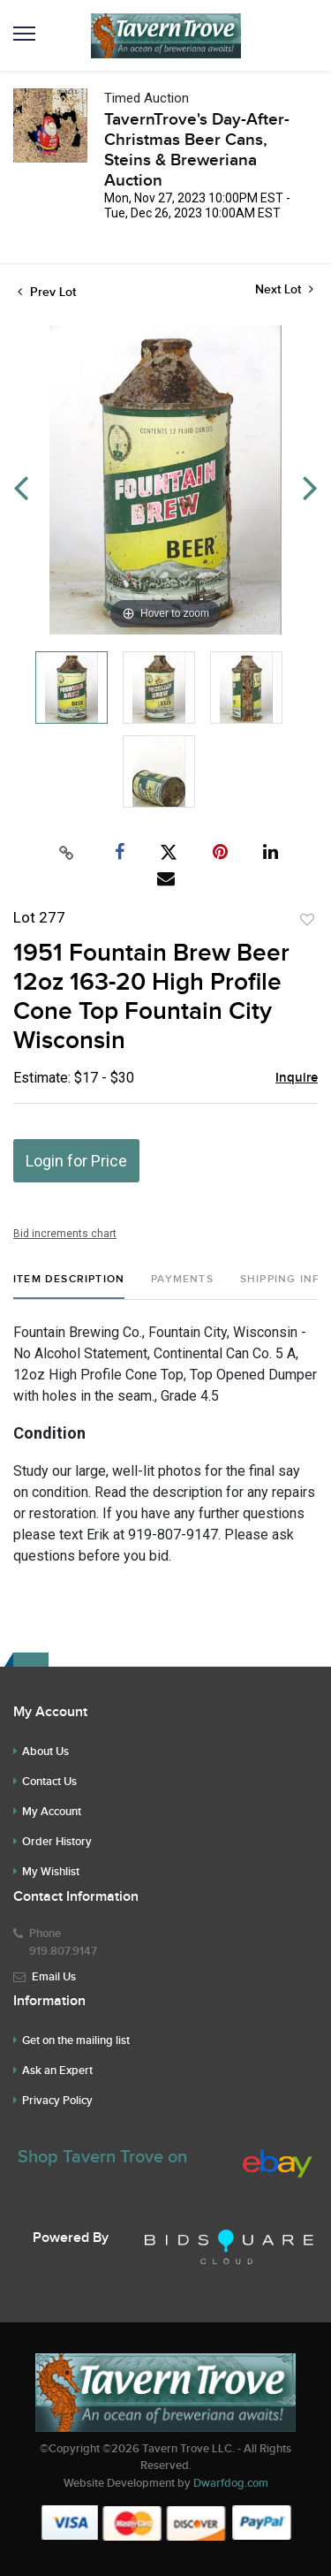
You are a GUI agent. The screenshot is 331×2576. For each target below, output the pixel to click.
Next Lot (284, 289)
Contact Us (49, 1781)
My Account (51, 1812)
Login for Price (76, 1160)
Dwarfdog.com (230, 2483)
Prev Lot (47, 292)
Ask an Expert (57, 2070)
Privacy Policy (57, 2100)
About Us (45, 1751)
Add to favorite (307, 920)
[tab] (68, 1286)
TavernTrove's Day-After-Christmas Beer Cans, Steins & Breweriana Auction (197, 150)
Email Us (54, 1977)
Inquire (296, 1078)
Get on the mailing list (76, 2040)
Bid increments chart (65, 1233)
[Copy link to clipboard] (66, 852)
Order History (57, 1842)
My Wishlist (50, 1872)
